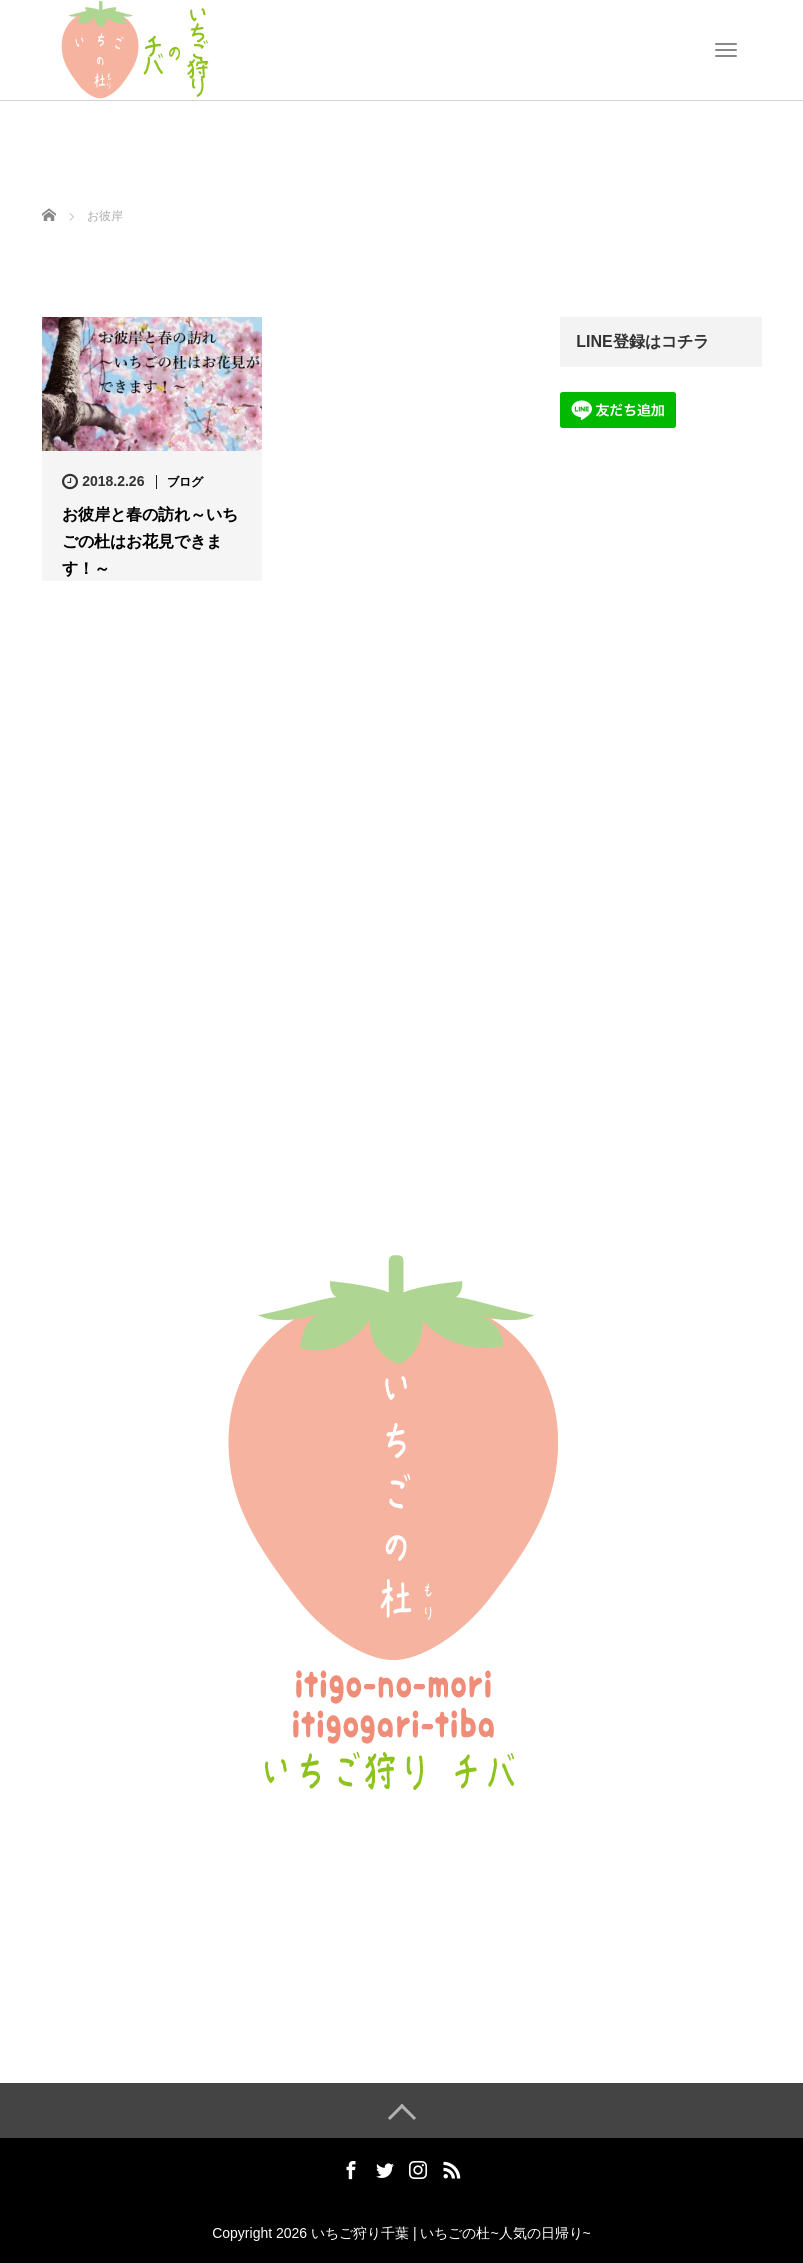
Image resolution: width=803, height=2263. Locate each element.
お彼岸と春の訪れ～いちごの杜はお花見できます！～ (150, 541)
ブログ (185, 482)
